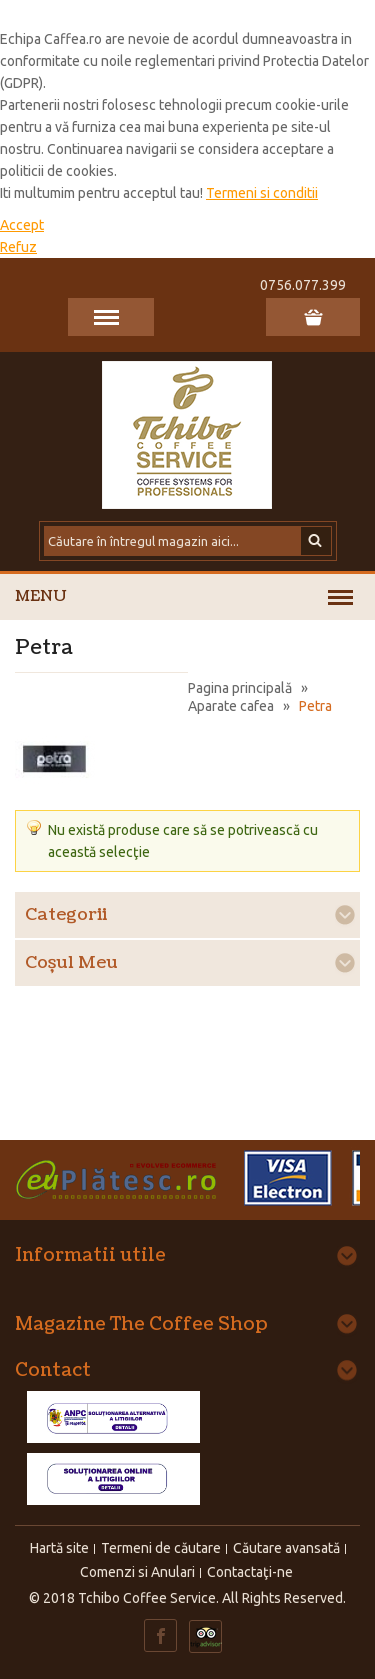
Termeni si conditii (262, 193)
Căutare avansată (286, 1548)
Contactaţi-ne (250, 1572)
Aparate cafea (231, 706)
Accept (22, 225)
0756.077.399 (303, 285)
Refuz (18, 247)
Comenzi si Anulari (137, 1572)
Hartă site (59, 1548)
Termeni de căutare (161, 1548)
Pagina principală (240, 688)
